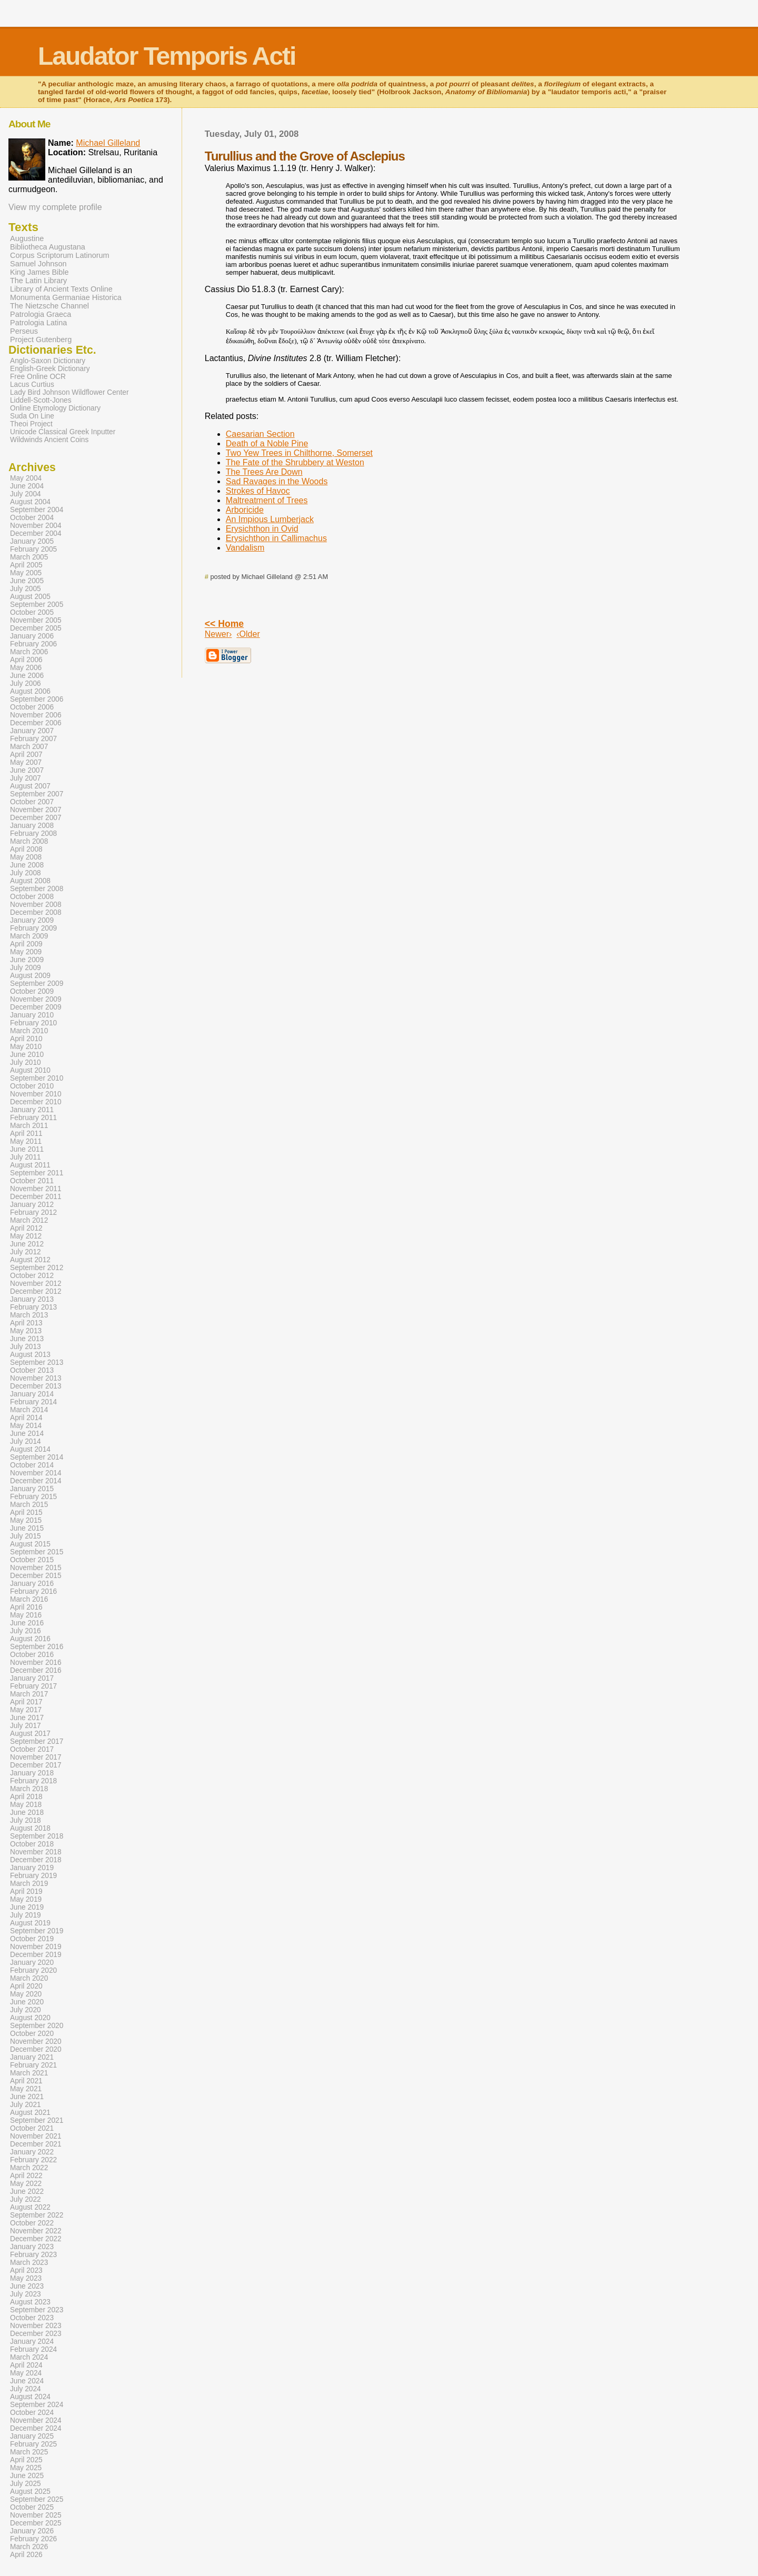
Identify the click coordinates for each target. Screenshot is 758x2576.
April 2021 (26, 2081)
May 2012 (26, 1236)
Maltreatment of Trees (267, 500)
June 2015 (27, 1528)
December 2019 (36, 1955)
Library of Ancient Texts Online (61, 289)
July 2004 (25, 494)
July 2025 (25, 2484)
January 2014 (32, 1394)
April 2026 (26, 2555)
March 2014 (29, 1410)
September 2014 (36, 1457)
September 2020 (36, 2026)
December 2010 (36, 1102)
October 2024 (32, 2413)
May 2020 (26, 1994)
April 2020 (26, 1986)
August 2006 (30, 691)
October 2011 (32, 1181)
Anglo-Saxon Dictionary (47, 361)
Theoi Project (31, 424)
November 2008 (36, 904)
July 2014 (25, 1441)
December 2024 (36, 2428)
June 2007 (27, 770)
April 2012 (26, 1228)
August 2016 (30, 1639)
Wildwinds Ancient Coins (49, 440)
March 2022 (29, 2168)
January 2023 (32, 2247)
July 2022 (25, 2199)
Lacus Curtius (32, 384)
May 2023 (26, 2278)
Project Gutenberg (41, 339)
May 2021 (26, 2089)
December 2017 (36, 1765)
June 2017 (27, 1718)
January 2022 (32, 2152)
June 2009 (27, 960)
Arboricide (245, 509)
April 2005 (26, 565)
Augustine (27, 238)
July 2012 (25, 1252)
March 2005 (29, 557)
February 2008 (33, 833)
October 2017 (32, 1749)
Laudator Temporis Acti (166, 56)
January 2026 (32, 2531)
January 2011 (32, 1110)
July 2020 (25, 2010)
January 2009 (32, 920)
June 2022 (27, 2191)
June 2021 (27, 2097)
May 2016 (26, 1615)
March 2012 (29, 1220)
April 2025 (26, 2460)
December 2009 (36, 1007)
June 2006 (27, 676)
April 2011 (26, 1133)
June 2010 (27, 1055)
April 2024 (26, 2365)
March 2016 (29, 1599)
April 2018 (26, 1797)
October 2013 (32, 1370)
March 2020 (29, 1978)
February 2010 (33, 1023)
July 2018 (25, 1820)
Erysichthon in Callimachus (276, 538)
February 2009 (33, 928)
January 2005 (32, 541)
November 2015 (36, 1568)
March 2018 (29, 1789)
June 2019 (27, 1907)
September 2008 (36, 889)
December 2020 (36, 2049)
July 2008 (25, 873)
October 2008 (32, 897)
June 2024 (27, 2381)
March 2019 (29, 1884)
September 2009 (36, 983)
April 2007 (26, 754)
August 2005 (30, 597)
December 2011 (36, 1197)
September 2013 (36, 1362)
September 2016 (36, 1647)
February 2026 (33, 2539)
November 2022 (36, 2231)
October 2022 (32, 2223)
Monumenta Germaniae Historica (66, 297)
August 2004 (30, 502)
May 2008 (26, 857)
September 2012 (36, 1268)
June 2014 (27, 1433)
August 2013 (30, 1355)
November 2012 (36, 1283)
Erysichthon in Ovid (262, 528)
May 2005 (26, 573)
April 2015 (26, 1512)
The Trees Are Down (264, 471)
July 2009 (25, 968)
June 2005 (27, 581)
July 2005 (25, 589)
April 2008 (26, 849)
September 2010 (36, 1078)
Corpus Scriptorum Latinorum (59, 255)
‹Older (248, 634)
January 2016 (32, 1583)
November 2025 (36, 2515)
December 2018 (36, 1860)
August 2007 (30, 786)
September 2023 (36, 2310)
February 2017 (33, 1686)
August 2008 (30, 881)
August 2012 (30, 1260)
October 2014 (32, 1465)
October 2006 (32, 707)
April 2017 (26, 1702)
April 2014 (26, 1418)
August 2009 (30, 976)
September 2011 (36, 1173)
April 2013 (26, 1323)
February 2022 (33, 2160)
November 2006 (36, 715)
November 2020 (36, 2041)
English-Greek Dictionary (50, 369)
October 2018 (32, 1844)
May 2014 (26, 1426)
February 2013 (33, 1307)
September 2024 (36, 2405)
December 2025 (36, 2523)
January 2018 (32, 1773)
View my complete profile (55, 207)
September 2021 (36, 2120)
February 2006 (33, 644)
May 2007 (26, 762)
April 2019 (26, 1891)
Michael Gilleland (108, 142)
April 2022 (26, 2176)
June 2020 (27, 2002)
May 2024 (26, 2373)
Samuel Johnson (38, 263)
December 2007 (36, 818)
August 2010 (30, 1070)
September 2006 (36, 699)
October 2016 (32, 1655)
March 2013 (29, 1315)
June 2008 (27, 865)
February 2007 (33, 739)
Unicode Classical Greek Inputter (62, 432)
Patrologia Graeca (40, 314)
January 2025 (32, 2436)
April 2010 (26, 1039)
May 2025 (26, 2468)
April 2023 (26, 2270)
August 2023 (30, 2302)
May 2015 (26, 1520)
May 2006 (26, 668)
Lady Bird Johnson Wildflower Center (69, 392)
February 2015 (33, 1497)
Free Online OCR (38, 377)
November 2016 (36, 1662)
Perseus (24, 331)
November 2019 (36, 1947)
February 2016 (33, 1591)
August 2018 (30, 1828)
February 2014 (33, 1402)
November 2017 (36, 1757)
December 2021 (36, 2144)
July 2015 (25, 1536)
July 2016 (25, 1631)
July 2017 (25, 1726)
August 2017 (30, 1734)
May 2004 (26, 478)
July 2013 (25, 1347)
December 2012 (36, 1291)
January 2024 (32, 2341)
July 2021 (25, 2105)
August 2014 (30, 1449)
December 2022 (36, 2239)
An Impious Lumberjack (270, 519)
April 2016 (26, 1607)
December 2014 (36, 1481)
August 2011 (30, 1165)
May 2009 (26, 952)
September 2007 (36, 794)
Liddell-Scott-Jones (41, 400)
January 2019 (32, 1868)
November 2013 (36, 1378)
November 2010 (36, 1094)
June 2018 (27, 1812)
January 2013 (32, 1299)
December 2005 (36, 628)
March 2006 (29, 652)
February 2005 (33, 549)
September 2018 (36, 1836)
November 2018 (36, 1852)
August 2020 (30, 2018)
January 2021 (32, 2057)
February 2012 (33, 1212)
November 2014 (36, 1473)
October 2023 (32, 2318)
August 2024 (30, 2397)
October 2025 (32, 2507)
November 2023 (36, 2326)
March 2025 (29, 2452)
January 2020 (32, 1962)
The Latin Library (38, 280)
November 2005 (36, 620)
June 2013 (27, 1339)
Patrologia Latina (38, 322)
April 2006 (26, 660)
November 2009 (36, 999)
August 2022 (30, 2207)
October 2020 (32, 2034)
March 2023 (29, 2263)
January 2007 (32, 731)
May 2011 (26, 1141)
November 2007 (36, 810)
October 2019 (32, 1939)
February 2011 (33, 1118)
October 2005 (32, 612)
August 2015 (30, 1544)
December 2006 (36, 723)
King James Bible (39, 272)
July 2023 (25, 2294)
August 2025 (30, 2491)
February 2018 (33, 1781)
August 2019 (30, 1923)
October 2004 (32, 518)
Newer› (218, 634)
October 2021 (32, 2128)
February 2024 (33, 2349)
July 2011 (25, 1157)
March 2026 (29, 2547)
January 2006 (32, 636)
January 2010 (32, 1015)
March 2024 (29, 2357)
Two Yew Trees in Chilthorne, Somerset (299, 452)
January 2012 (32, 1205)
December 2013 (36, 1386)
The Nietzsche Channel (49, 306)
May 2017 (26, 1710)
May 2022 (26, 2184)
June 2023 (27, 2286)
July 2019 (25, 1915)
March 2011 (29, 1126)
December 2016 (36, 1670)
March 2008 (29, 841)
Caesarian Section (260, 434)
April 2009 (26, 944)
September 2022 (36, 2215)
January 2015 (32, 1489)
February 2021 (33, 2065)
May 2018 (26, 1805)
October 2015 (32, 1560)
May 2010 (26, 1047)
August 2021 (30, 2112)
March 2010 (29, 1031)
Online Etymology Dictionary (55, 408)
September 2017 (36, 1741)
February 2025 (33, 2444)
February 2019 (33, 1876)
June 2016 (27, 1623)
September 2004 (36, 510)
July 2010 (25, 1062)
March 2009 (29, 936)
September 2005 (36, 604)
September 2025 (36, 2499)
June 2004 (27, 486)
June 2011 (27, 1149)
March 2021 (29, 2073)
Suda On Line (32, 416)
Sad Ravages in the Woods (277, 481)
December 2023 (36, 2334)
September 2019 (36, 1931)
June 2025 (27, 2476)
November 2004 (36, 526)
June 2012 (27, 1244)
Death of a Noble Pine (267, 443)
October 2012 (32, 1276)
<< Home (224, 623)
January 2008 (32, 826)
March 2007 (29, 747)
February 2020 (33, 1970)
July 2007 (25, 778)
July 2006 (25, 683)
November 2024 (36, 2420)
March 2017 (29, 1694)
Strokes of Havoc (258, 490)
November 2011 (36, 1189)
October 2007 (32, 802)
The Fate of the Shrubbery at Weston (295, 462)
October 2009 (32, 991)
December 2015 (36, 1576)
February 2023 (33, 2255)
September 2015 (36, 1552)
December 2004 (36, 533)
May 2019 (26, 1899)
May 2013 (26, 1331)
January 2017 (32, 1678)
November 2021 (36, 2136)
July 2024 (25, 2389)
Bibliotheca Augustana (47, 247)
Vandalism (245, 547)
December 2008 (36, 912)
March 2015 (29, 1505)
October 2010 (32, 1086)
